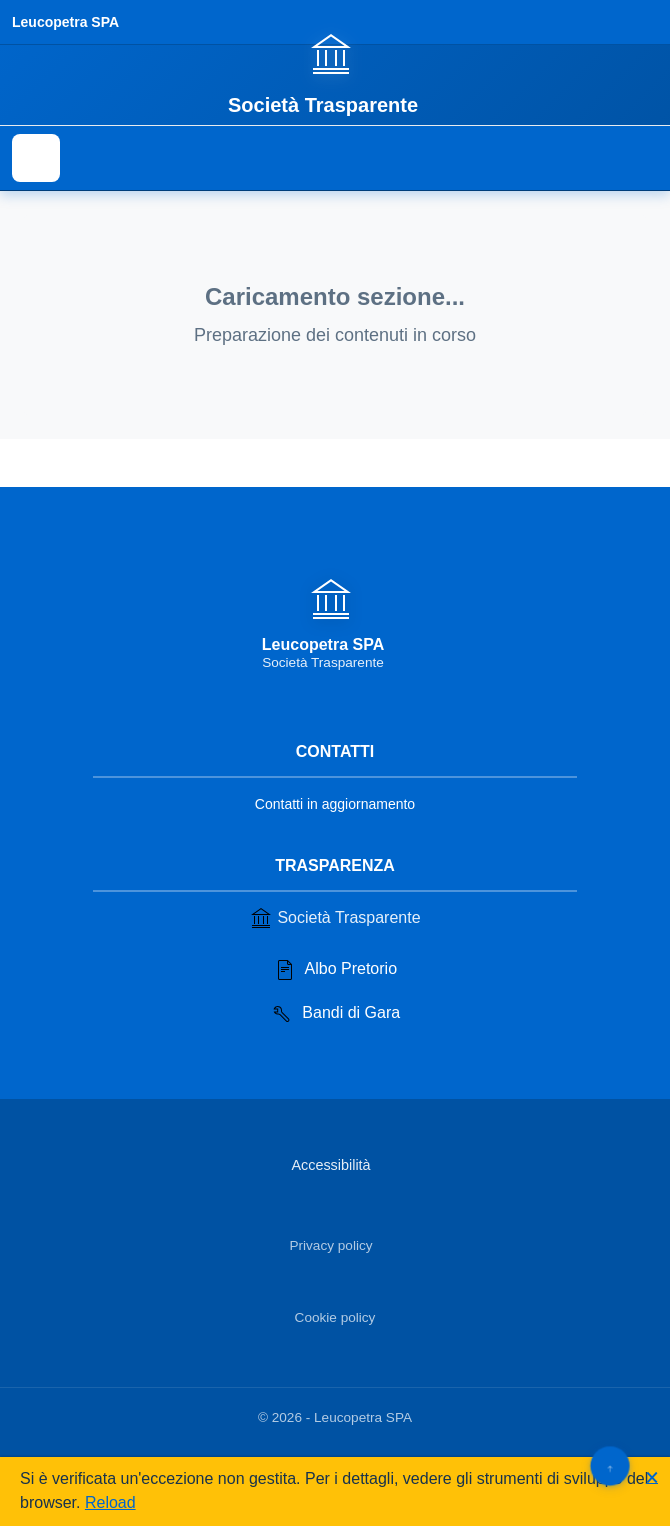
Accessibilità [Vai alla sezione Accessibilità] (330, 1165)
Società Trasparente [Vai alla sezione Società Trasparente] (334, 918)
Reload (110, 1502)
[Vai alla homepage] (335, 73)
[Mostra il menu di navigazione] (36, 158)
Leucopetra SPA (65, 22)
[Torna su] (609, 1465)
